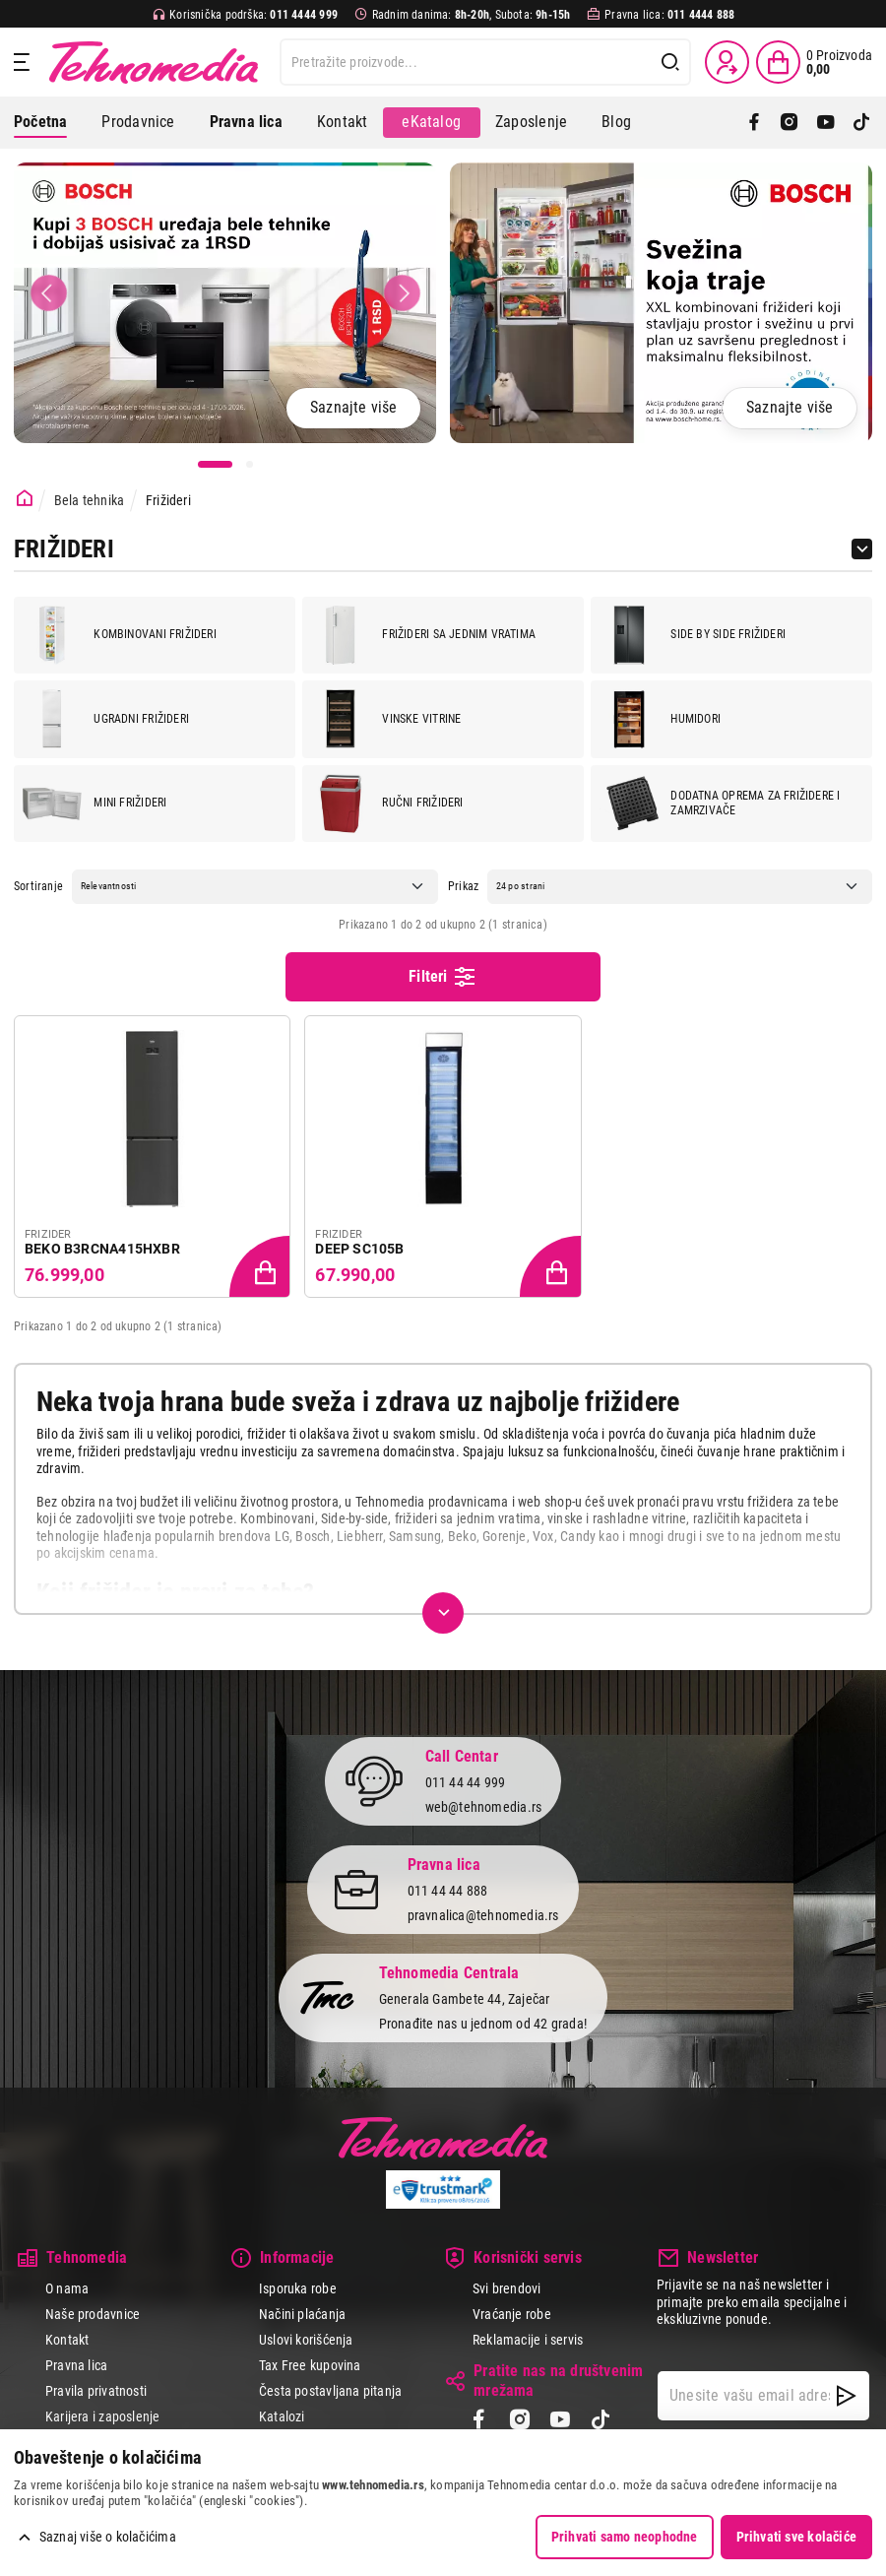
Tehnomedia (153, 62)
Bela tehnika (89, 500)
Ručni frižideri (387, 803)
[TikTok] (861, 122)
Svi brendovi (507, 2288)
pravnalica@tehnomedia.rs (483, 1915)
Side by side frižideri (693, 635)
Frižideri (168, 500)
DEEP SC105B (359, 1248)
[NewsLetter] (846, 2396)
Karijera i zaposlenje (102, 2416)
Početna (40, 121)
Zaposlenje (531, 121)
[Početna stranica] (24, 498)
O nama (67, 2288)
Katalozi (282, 2416)
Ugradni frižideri (106, 718)
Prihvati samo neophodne (624, 2536)
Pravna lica (76, 2365)
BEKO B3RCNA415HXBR (102, 1248)
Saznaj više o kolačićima (107, 2536)
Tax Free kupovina (310, 2365)
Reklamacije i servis (528, 2340)
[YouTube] (826, 122)
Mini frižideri (94, 803)
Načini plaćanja (302, 2314)
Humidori (660, 718)
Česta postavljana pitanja (330, 2391)
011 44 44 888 (448, 1892)
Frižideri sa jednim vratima (423, 635)
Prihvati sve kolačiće (796, 2536)
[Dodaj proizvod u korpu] (261, 1268)
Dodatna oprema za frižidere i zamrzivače (720, 803)
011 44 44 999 (465, 1783)
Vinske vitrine (386, 718)
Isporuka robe (298, 2288)
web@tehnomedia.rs (483, 1807)
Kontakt (342, 121)
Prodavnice (137, 121)
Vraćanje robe (512, 2314)
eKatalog (431, 121)
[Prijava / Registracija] (727, 62)
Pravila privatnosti (96, 2391)
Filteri (443, 977)
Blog (616, 121)
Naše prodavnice (92, 2314)
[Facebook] (754, 122)
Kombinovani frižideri (120, 635)
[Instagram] (789, 122)
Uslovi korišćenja (306, 2340)
